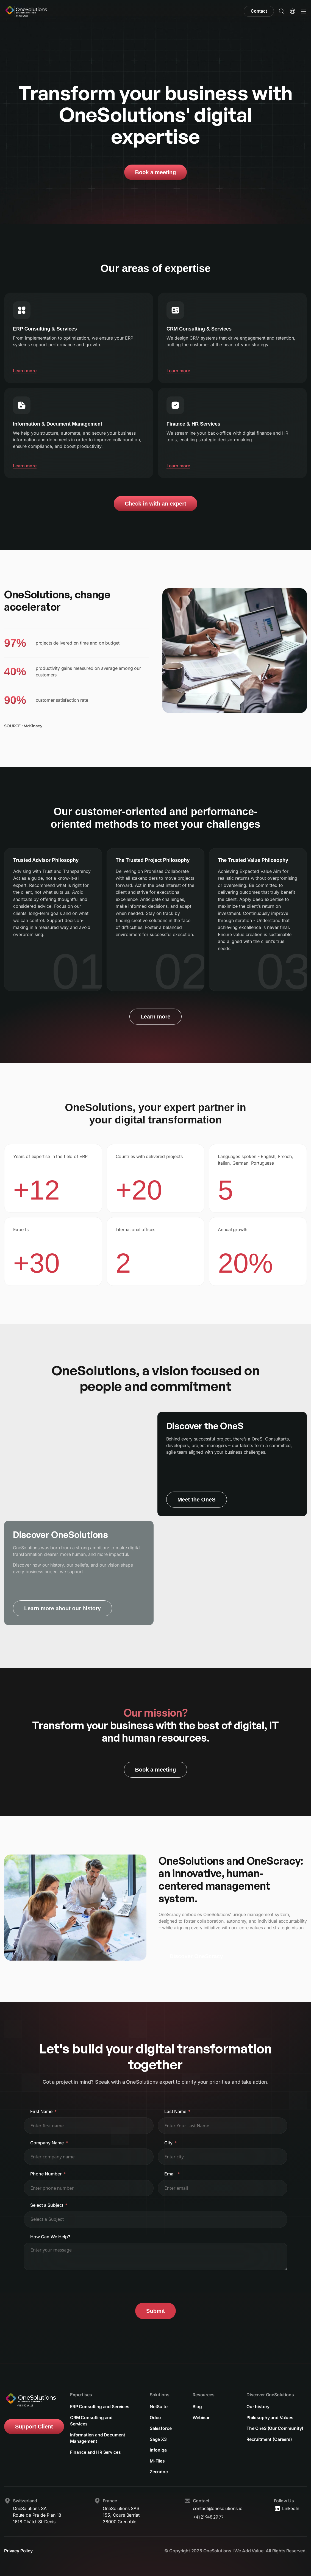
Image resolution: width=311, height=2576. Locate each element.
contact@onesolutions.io (218, 2508)
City (168, 2142)
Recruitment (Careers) (269, 2439)
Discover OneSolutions (270, 2394)
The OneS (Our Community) (275, 2428)
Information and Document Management (98, 2438)
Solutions (160, 2394)
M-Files (157, 2461)
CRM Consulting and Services (91, 2420)
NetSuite (159, 2406)
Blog (197, 2406)
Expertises (81, 2394)
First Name (41, 2111)
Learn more (25, 370)
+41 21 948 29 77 (208, 2517)
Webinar (201, 2417)
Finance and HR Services (95, 2452)
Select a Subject (46, 2205)
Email (170, 2174)
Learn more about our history (62, 1608)
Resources (204, 2394)
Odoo (155, 2417)
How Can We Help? (50, 2236)
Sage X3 (158, 2439)
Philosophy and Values (270, 2417)
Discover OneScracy (196, 1956)
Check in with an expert (155, 504)
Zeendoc (159, 2472)
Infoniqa (158, 2450)
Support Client (34, 2426)
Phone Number (46, 2174)
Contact (259, 11)
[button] (281, 11)
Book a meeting (155, 172)
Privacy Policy (18, 2550)
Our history (258, 2406)
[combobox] (155, 2219)
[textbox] (53, 2219)
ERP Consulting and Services (100, 2406)
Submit (155, 2311)
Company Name (47, 2142)
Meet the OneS (196, 1500)
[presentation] (65, 2286)
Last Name (175, 2111)
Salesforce (160, 2428)
